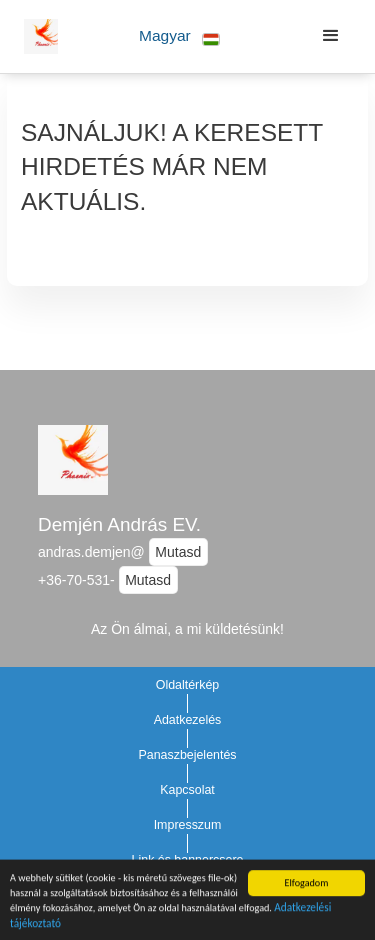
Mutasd (178, 552)
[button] (179, 36)
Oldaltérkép (188, 685)
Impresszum (188, 825)
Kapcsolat (187, 790)
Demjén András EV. (119, 524)
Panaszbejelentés (187, 755)
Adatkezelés (188, 720)
